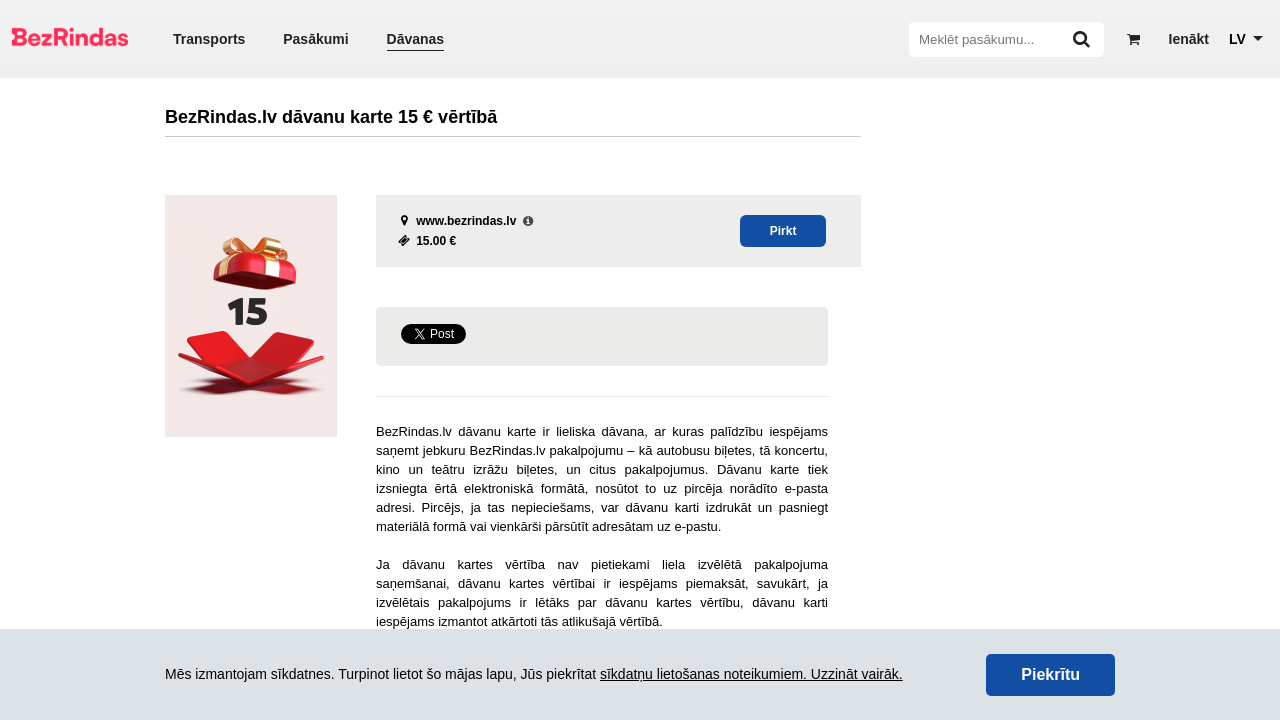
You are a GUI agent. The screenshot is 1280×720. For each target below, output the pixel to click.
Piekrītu (1050, 674)
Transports (209, 39)
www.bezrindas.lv (466, 221)
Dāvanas (416, 39)
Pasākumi (315, 39)
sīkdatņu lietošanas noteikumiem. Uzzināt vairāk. (751, 674)
